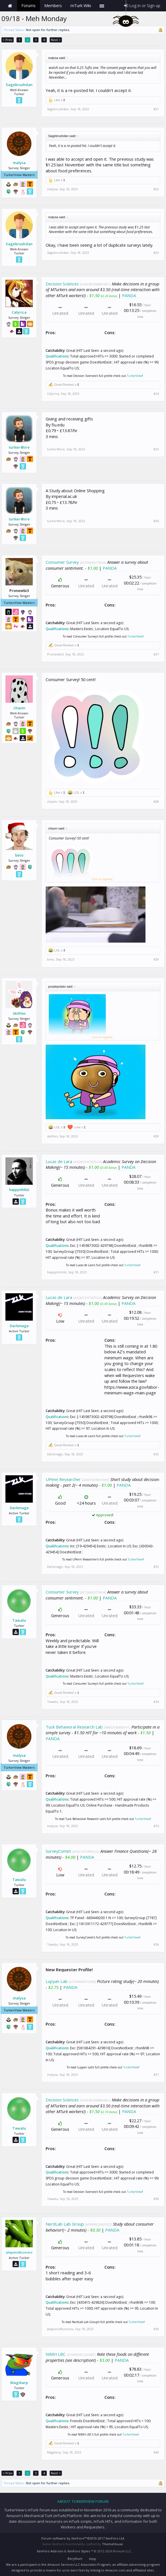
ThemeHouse (112, 2544)
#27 (156, 654)
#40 (156, 2452)
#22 (156, 189)
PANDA (129, 295)
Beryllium (75, 2558)
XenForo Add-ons (50, 2551)
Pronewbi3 (55, 654)
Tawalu (19, 1620)
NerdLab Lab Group (65, 2224)
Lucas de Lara (59, 1161)
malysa (19, 162)
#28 (156, 802)
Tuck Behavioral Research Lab (74, 1727)
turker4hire (19, 447)
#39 (156, 2329)
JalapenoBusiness (19, 2252)
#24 (156, 394)
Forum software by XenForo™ (83, 2538)
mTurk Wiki (80, 5)
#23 (156, 253)
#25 (156, 449)
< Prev (8, 40)
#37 (156, 2075)
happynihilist (19, 1190)
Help (92, 2559)
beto (19, 855)
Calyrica (19, 312)
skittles (19, 1013)
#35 (156, 1826)
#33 (156, 1567)
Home (10, 5)
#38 (156, 2199)
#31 (156, 1272)
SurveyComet (58, 1851)
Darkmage (19, 1325)
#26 (156, 521)
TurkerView (134, 376)
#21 (156, 109)
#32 (156, 1454)
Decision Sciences (62, 284)
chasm (19, 708)
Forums (28, 5)
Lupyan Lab (57, 1981)
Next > (56, 40)
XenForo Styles (78, 2551)
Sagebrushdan (19, 84)
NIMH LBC (56, 2354)
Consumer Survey (62, 562)
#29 (156, 959)
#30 (156, 1136)
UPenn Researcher (63, 1479)
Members (53, 5)
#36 (156, 1944)
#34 (156, 1702)
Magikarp (19, 2382)
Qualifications (57, 356)
